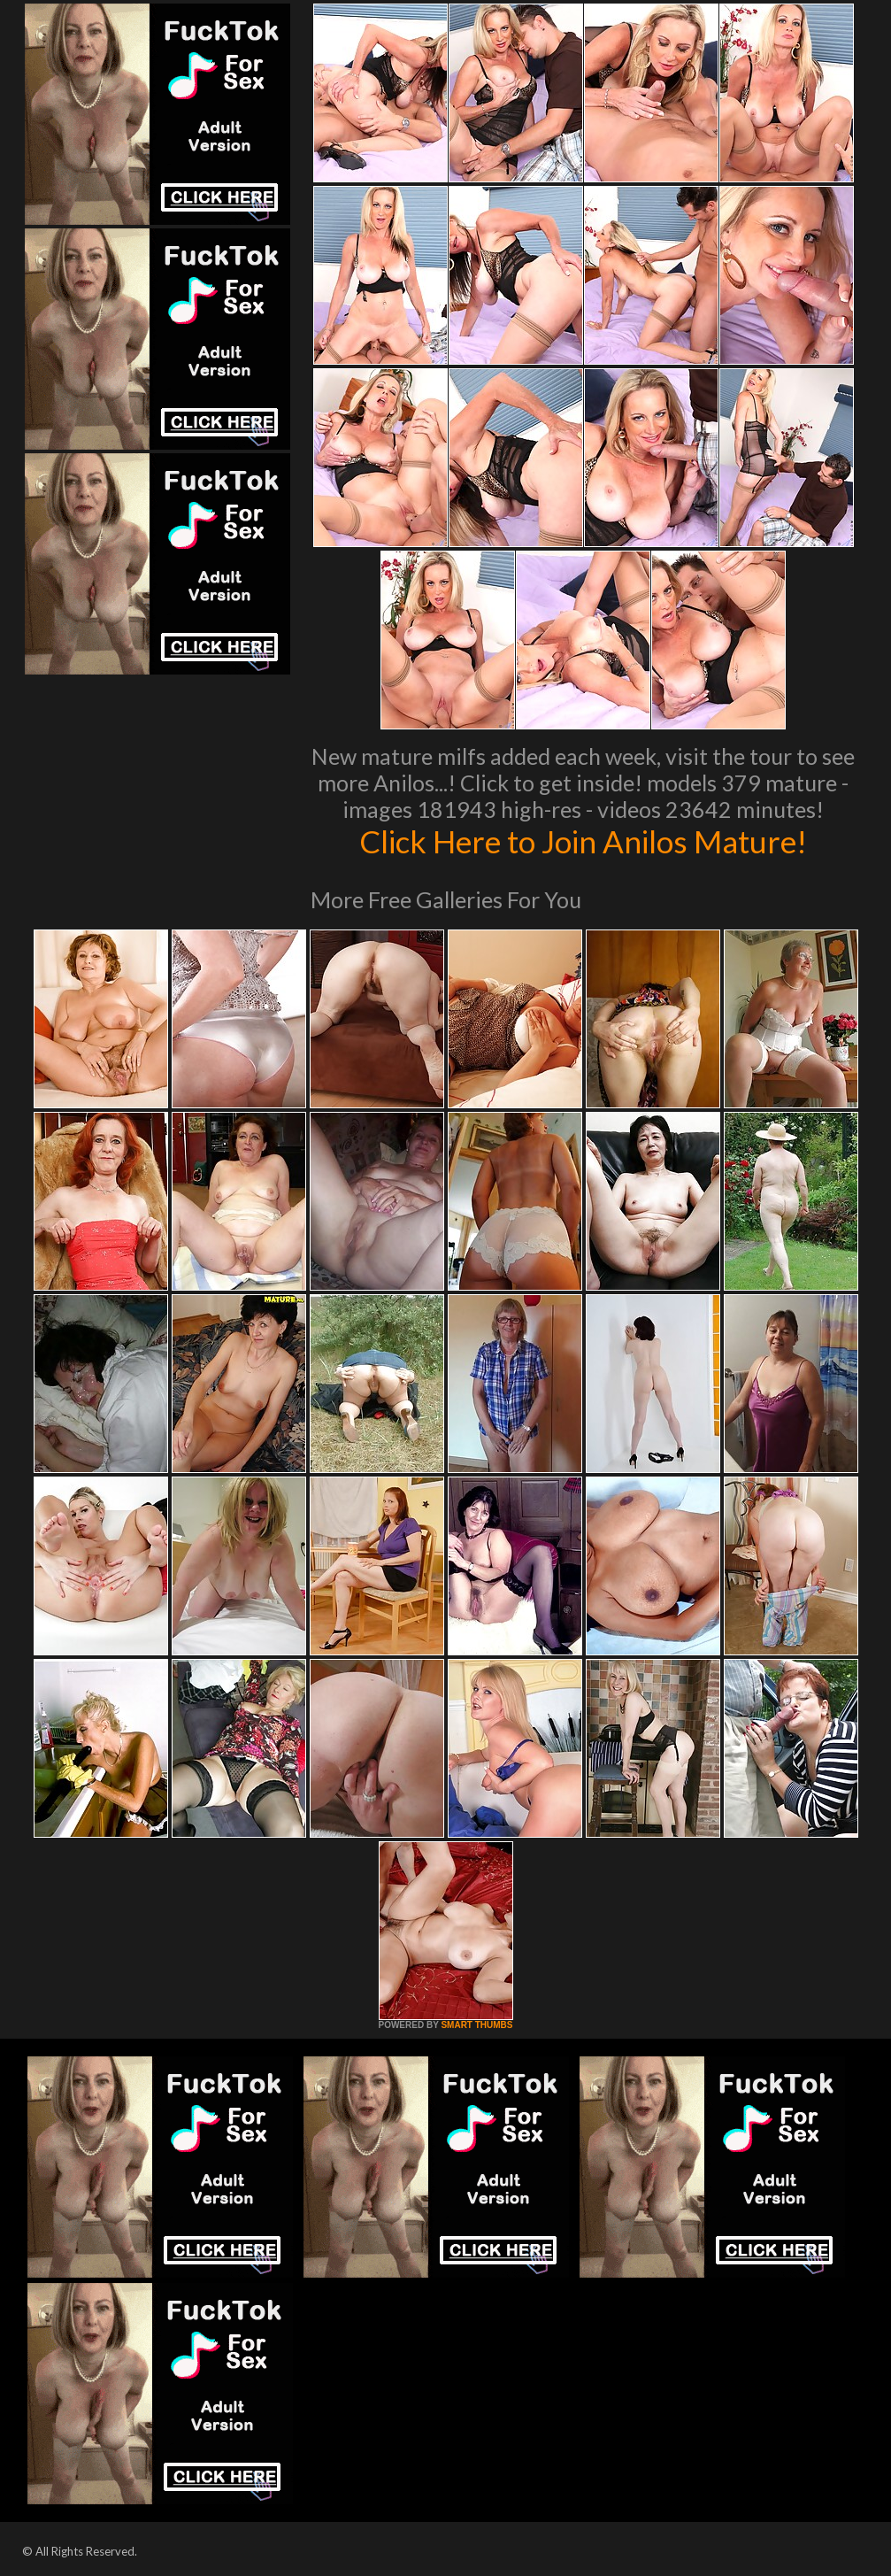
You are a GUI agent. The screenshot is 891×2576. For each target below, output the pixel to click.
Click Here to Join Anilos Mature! (583, 841)
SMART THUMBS (476, 2025)
